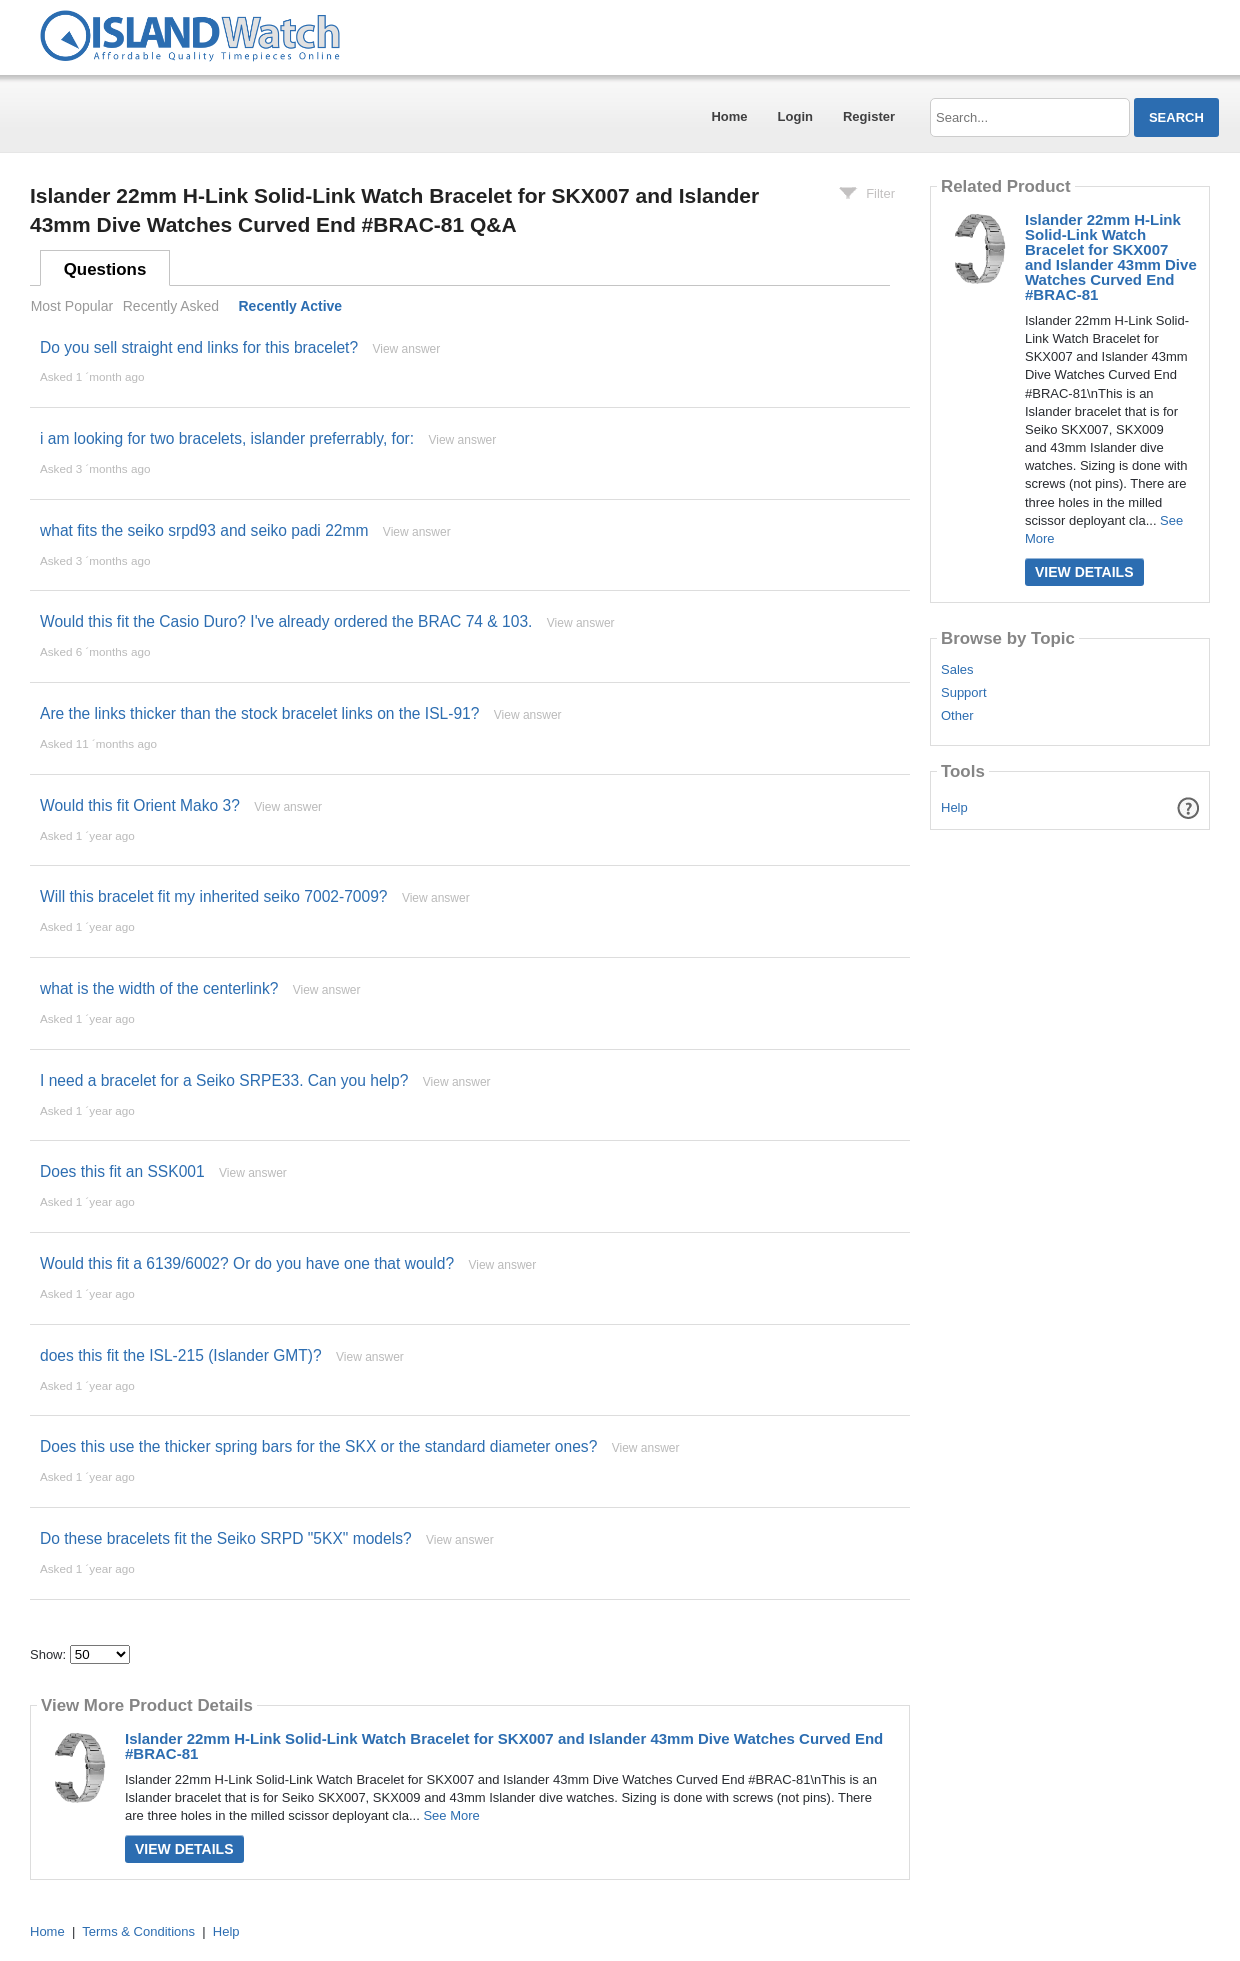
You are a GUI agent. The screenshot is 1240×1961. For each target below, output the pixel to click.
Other (957, 716)
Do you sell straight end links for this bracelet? (199, 347)
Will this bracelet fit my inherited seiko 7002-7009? (214, 896)
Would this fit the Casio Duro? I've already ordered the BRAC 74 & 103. (286, 621)
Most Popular (72, 306)
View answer (406, 349)
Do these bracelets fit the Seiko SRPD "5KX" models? (226, 1538)
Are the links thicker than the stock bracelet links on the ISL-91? (259, 713)
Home (729, 116)
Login (795, 116)
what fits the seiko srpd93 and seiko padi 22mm (204, 530)
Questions (105, 269)
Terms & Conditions (138, 1931)
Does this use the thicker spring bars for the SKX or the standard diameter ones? (318, 1446)
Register (869, 116)
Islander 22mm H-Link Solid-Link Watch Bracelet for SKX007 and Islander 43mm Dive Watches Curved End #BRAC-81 (504, 1746)
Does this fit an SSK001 (122, 1171)
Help (954, 807)
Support (964, 693)
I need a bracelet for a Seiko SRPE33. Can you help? (224, 1080)
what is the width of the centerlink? (159, 988)
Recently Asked (171, 306)
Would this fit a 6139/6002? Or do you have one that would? (247, 1263)
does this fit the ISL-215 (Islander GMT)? (181, 1355)
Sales (957, 670)
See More (451, 1815)
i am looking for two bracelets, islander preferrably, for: (227, 438)
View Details (184, 1849)
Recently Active (291, 306)
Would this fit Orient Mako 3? (140, 805)
